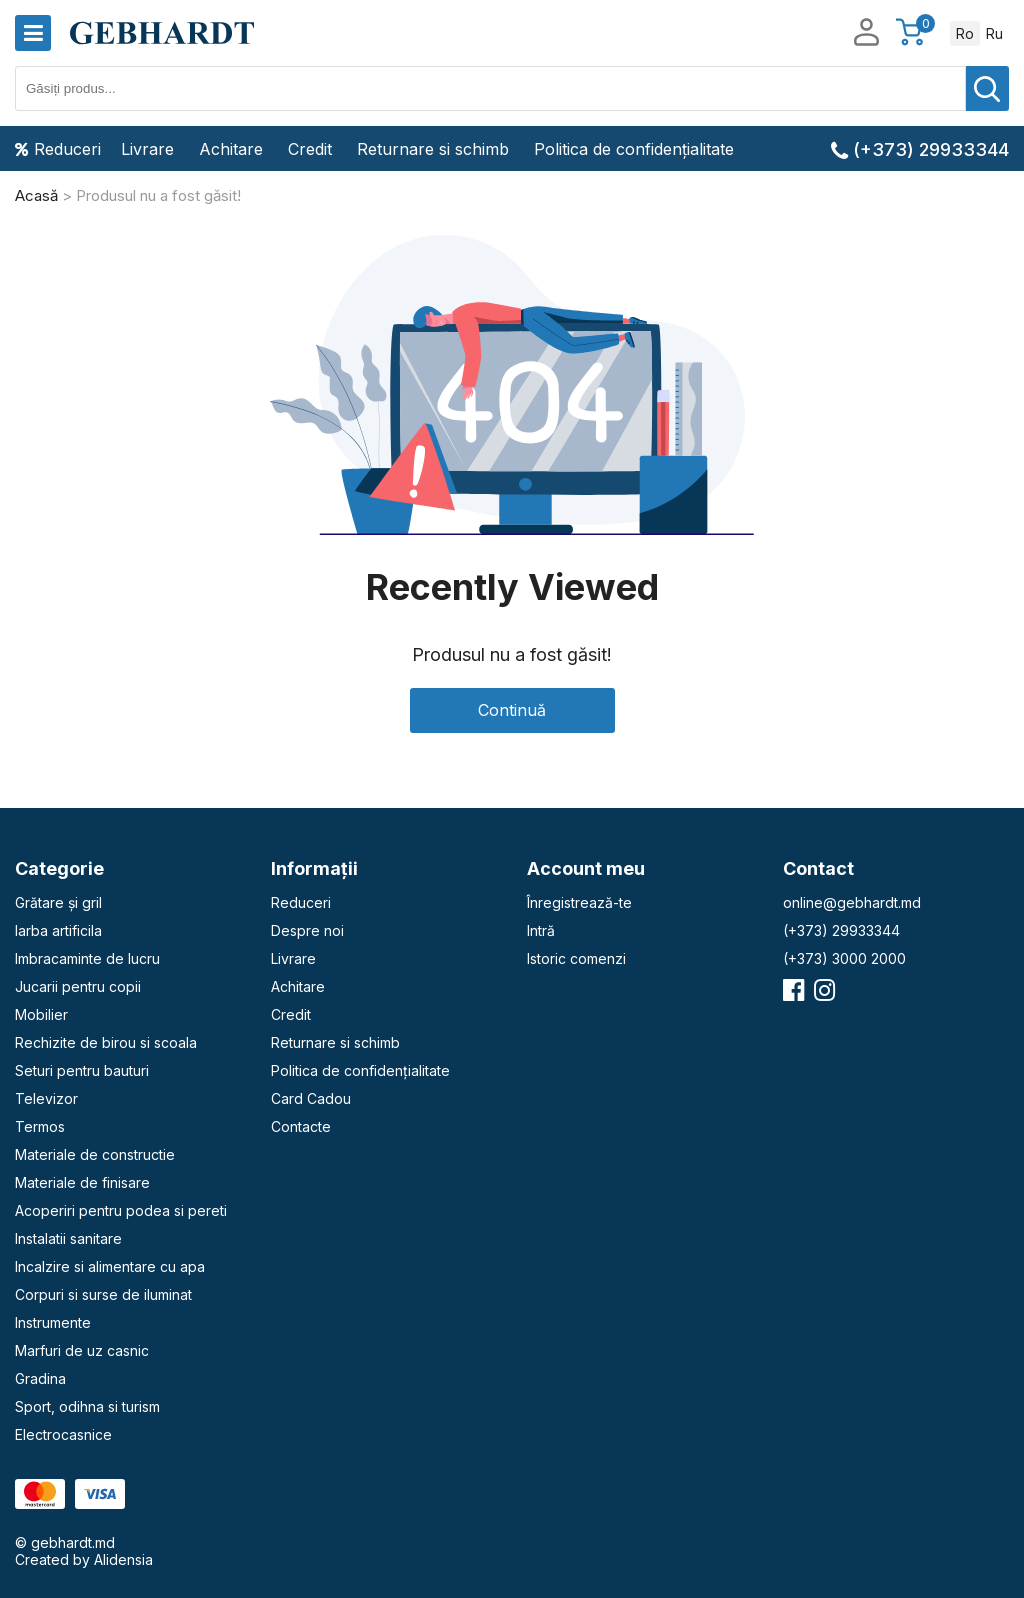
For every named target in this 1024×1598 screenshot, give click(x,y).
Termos (40, 1126)
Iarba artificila (58, 930)
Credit (310, 149)
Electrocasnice (63, 1434)
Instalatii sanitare (68, 1238)
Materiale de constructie (95, 1154)
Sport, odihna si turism (87, 1406)
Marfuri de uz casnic (82, 1350)
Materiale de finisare (82, 1182)
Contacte (301, 1126)
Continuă (512, 710)
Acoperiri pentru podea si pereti (121, 1210)
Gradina (40, 1378)
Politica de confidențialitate (634, 149)
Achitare (231, 149)
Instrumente (53, 1322)
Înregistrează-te (579, 902)
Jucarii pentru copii (78, 986)
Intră (541, 930)
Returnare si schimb (433, 149)
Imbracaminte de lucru (87, 958)
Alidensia (123, 1559)
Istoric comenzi (576, 958)
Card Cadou (311, 1098)
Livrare (147, 149)
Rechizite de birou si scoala (106, 1042)
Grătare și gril (58, 902)
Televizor (46, 1098)
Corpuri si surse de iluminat (103, 1294)
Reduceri (58, 149)
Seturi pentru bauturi (82, 1070)
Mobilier (41, 1014)
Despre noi (307, 930)
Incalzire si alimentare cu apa (110, 1266)
